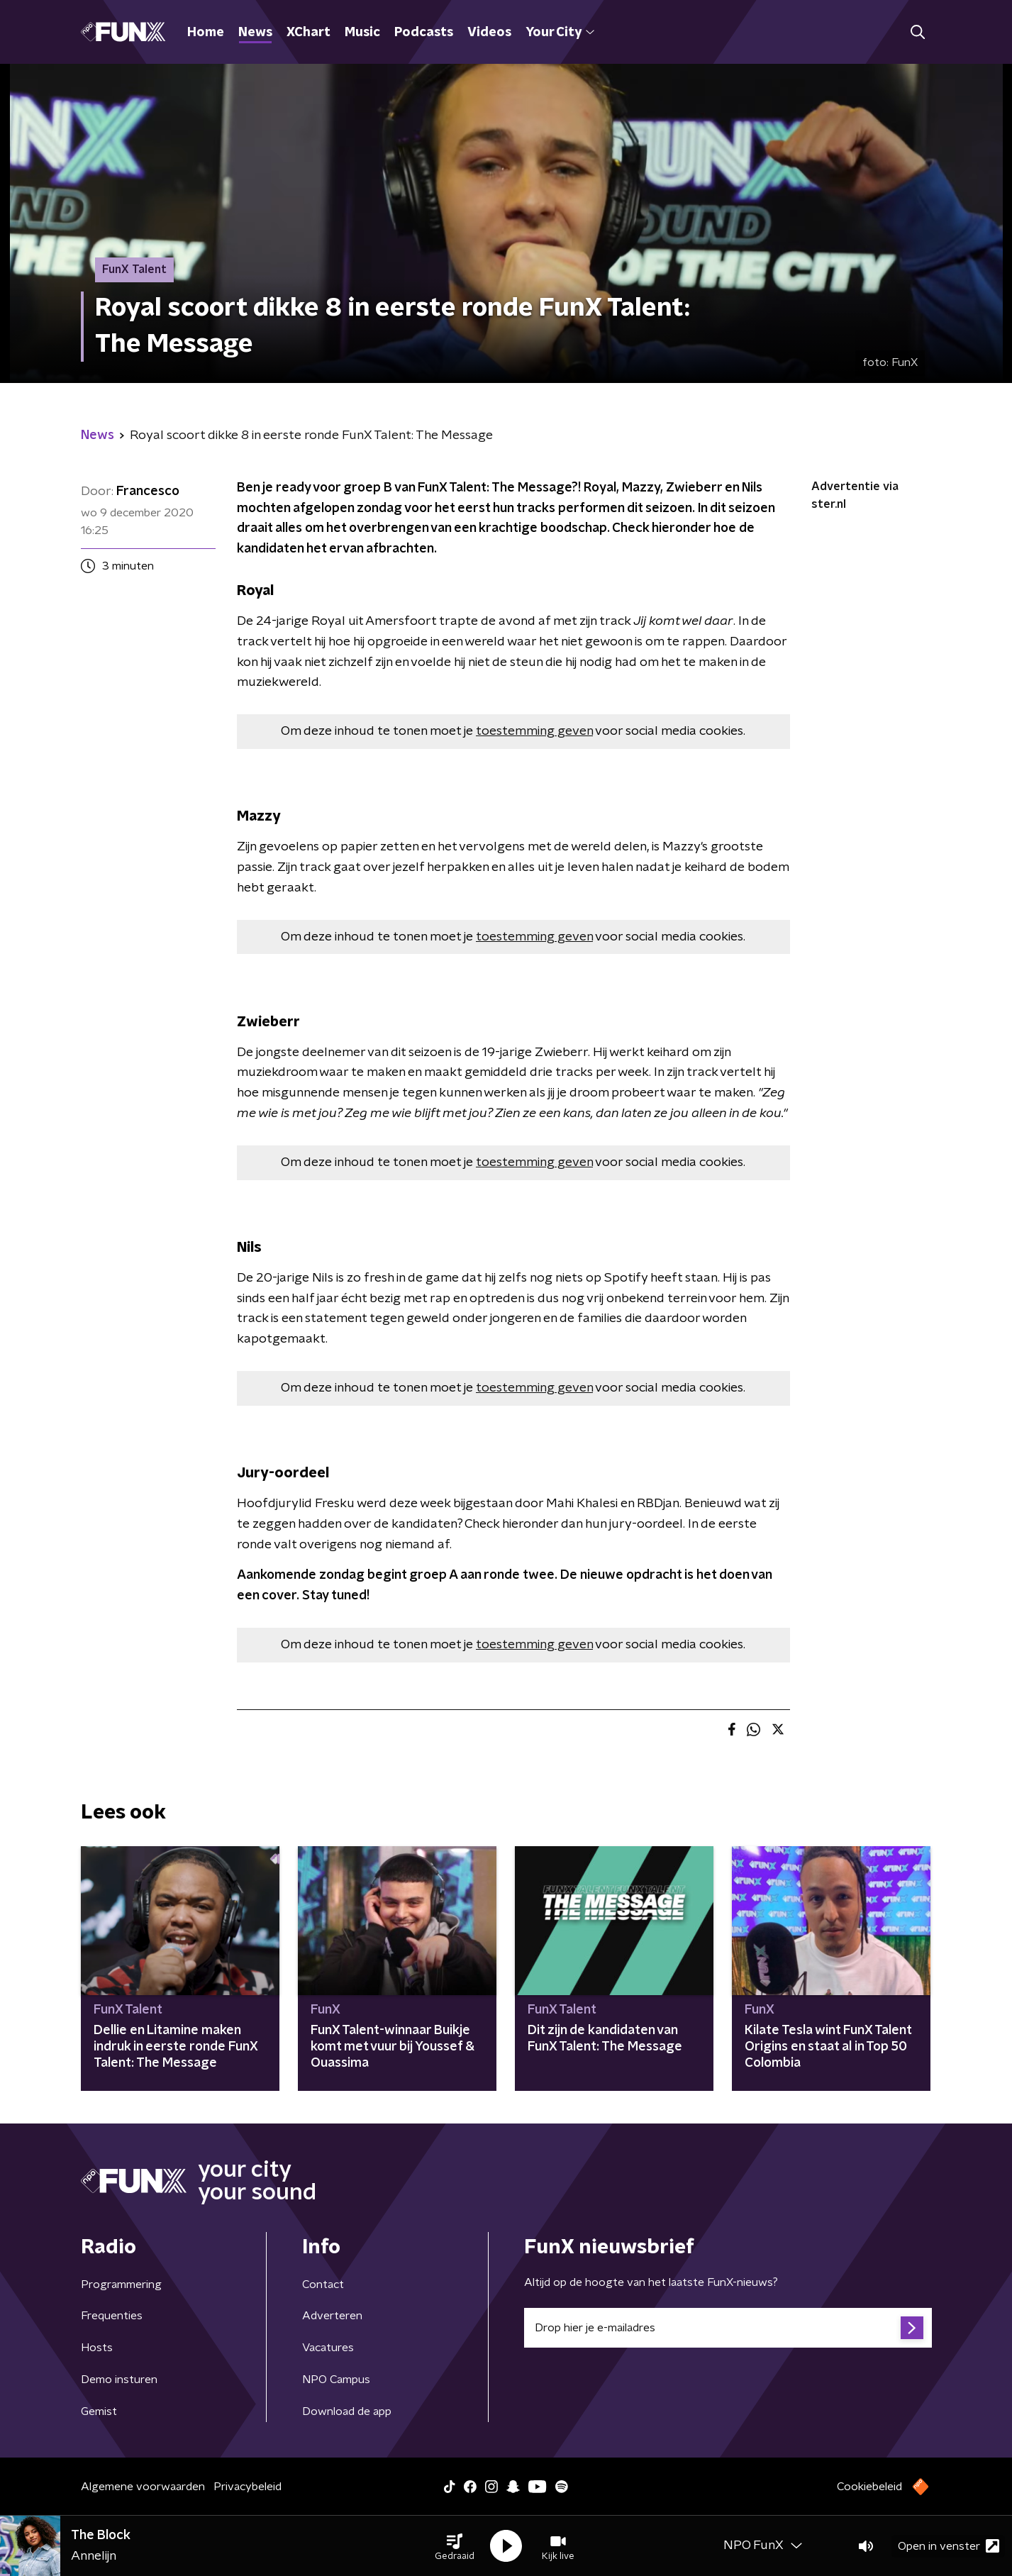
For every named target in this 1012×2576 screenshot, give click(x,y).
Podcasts (423, 32)
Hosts (97, 2347)
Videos (489, 32)
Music (362, 32)
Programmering (121, 2284)
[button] (454, 2546)
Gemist (99, 2411)
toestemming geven (534, 731)
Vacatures (328, 2347)
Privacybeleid (247, 2486)
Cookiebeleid (869, 2486)
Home (205, 32)
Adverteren (332, 2315)
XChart (308, 32)
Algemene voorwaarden (143, 2486)
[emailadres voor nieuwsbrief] (728, 2328)
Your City (560, 32)
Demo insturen (119, 2379)
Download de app (346, 2411)
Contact (323, 2284)
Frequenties (112, 2315)
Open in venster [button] (948, 2546)
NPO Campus (336, 2379)
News (255, 32)
